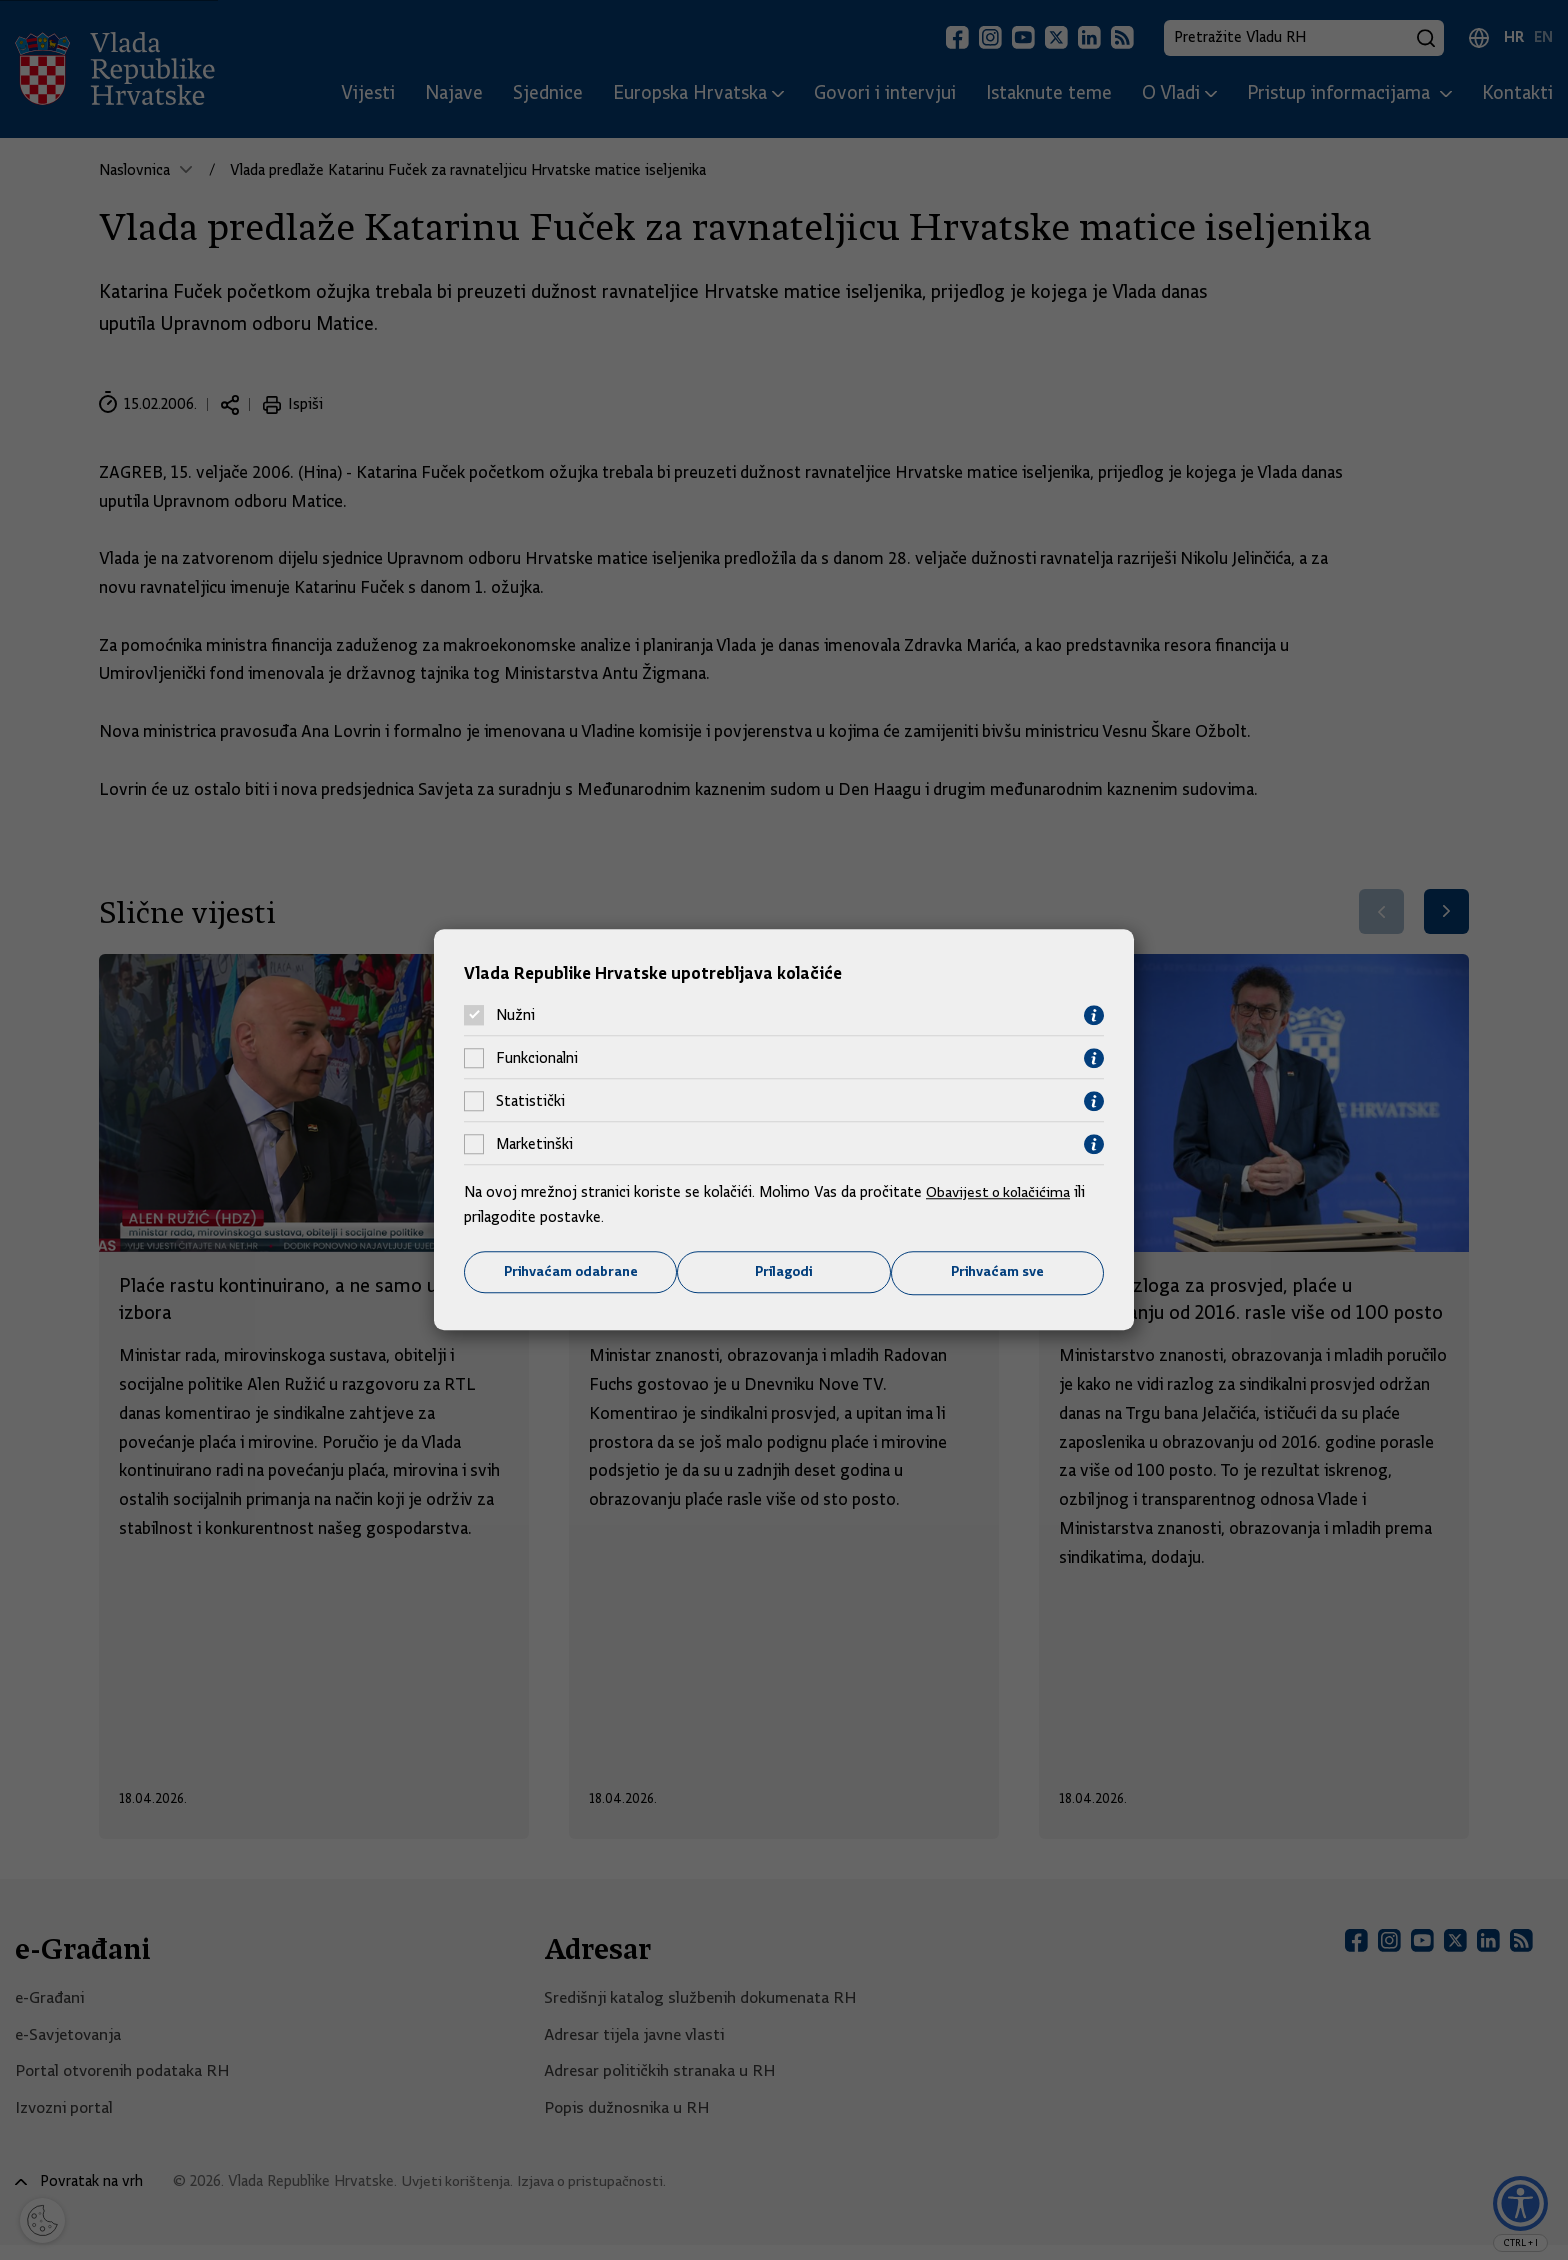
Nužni (515, 1015)
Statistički (530, 1101)
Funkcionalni (537, 1058)
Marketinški (534, 1144)
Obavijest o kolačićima (1001, 1191)
